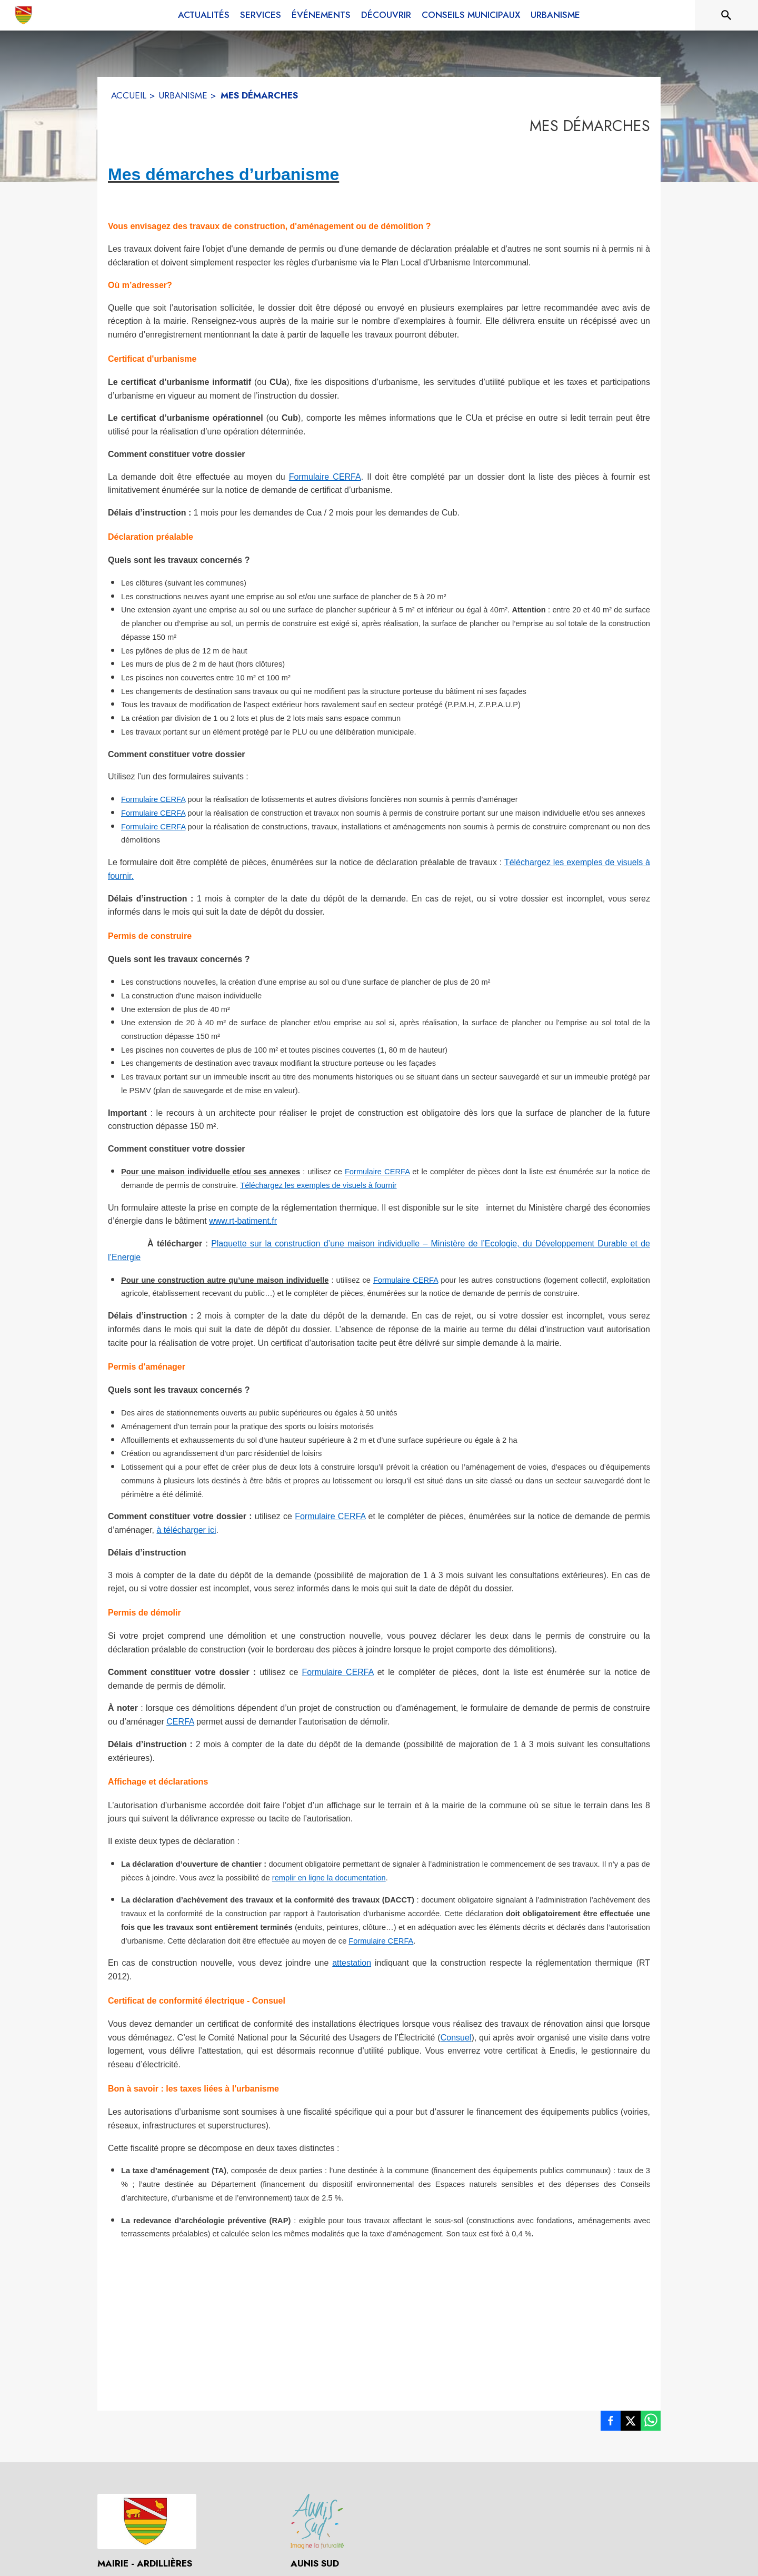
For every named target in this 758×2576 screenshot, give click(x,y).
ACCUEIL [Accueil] (128, 95)
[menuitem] (204, 15)
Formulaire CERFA (325, 476)
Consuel (456, 2037)
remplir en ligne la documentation (329, 1878)
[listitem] (611, 2423)
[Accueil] (24, 15)
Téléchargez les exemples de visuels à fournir (318, 1185)
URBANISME (182, 95)
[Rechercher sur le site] (726, 15)
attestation (351, 1962)
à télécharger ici (186, 1529)
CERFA (180, 1721)
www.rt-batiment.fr (243, 1220)
